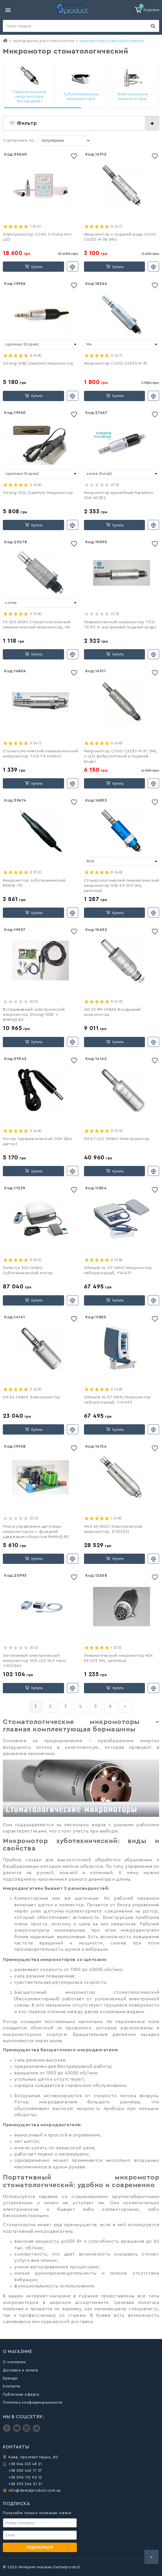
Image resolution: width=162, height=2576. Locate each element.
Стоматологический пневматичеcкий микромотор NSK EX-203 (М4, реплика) (121, 886)
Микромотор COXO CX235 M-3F (115, 363)
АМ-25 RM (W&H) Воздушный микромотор (112, 1012)
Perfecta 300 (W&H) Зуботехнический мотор (28, 1270)
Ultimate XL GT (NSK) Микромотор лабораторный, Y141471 (118, 1270)
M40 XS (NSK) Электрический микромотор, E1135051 (113, 1529)
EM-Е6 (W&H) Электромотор (31, 1397)
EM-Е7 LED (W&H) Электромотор (117, 1139)
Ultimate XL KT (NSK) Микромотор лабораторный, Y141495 (117, 1399)
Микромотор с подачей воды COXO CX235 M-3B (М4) (120, 237)
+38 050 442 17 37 (25, 2470)
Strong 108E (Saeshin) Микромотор (38, 363)
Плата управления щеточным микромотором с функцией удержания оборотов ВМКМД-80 (36, 1532)
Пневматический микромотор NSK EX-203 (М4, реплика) (118, 1658)
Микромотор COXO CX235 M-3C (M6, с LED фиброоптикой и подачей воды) (121, 756)
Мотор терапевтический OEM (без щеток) (37, 1141)
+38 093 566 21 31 (25, 2484)
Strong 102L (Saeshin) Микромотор (38, 493)
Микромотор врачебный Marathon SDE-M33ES (118, 495)
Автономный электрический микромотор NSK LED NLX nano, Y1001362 (35, 1661)
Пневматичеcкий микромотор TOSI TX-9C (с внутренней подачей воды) (120, 624)
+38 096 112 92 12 (25, 2477)
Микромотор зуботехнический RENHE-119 (34, 883)
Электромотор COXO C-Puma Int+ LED (37, 237)
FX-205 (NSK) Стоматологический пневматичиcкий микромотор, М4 (37, 624)
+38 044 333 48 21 (25, 2464)
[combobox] (40, 344)
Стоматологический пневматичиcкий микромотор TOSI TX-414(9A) (40, 753)
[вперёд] (125, 1706)
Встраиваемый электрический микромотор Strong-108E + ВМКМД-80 (34, 1015)
